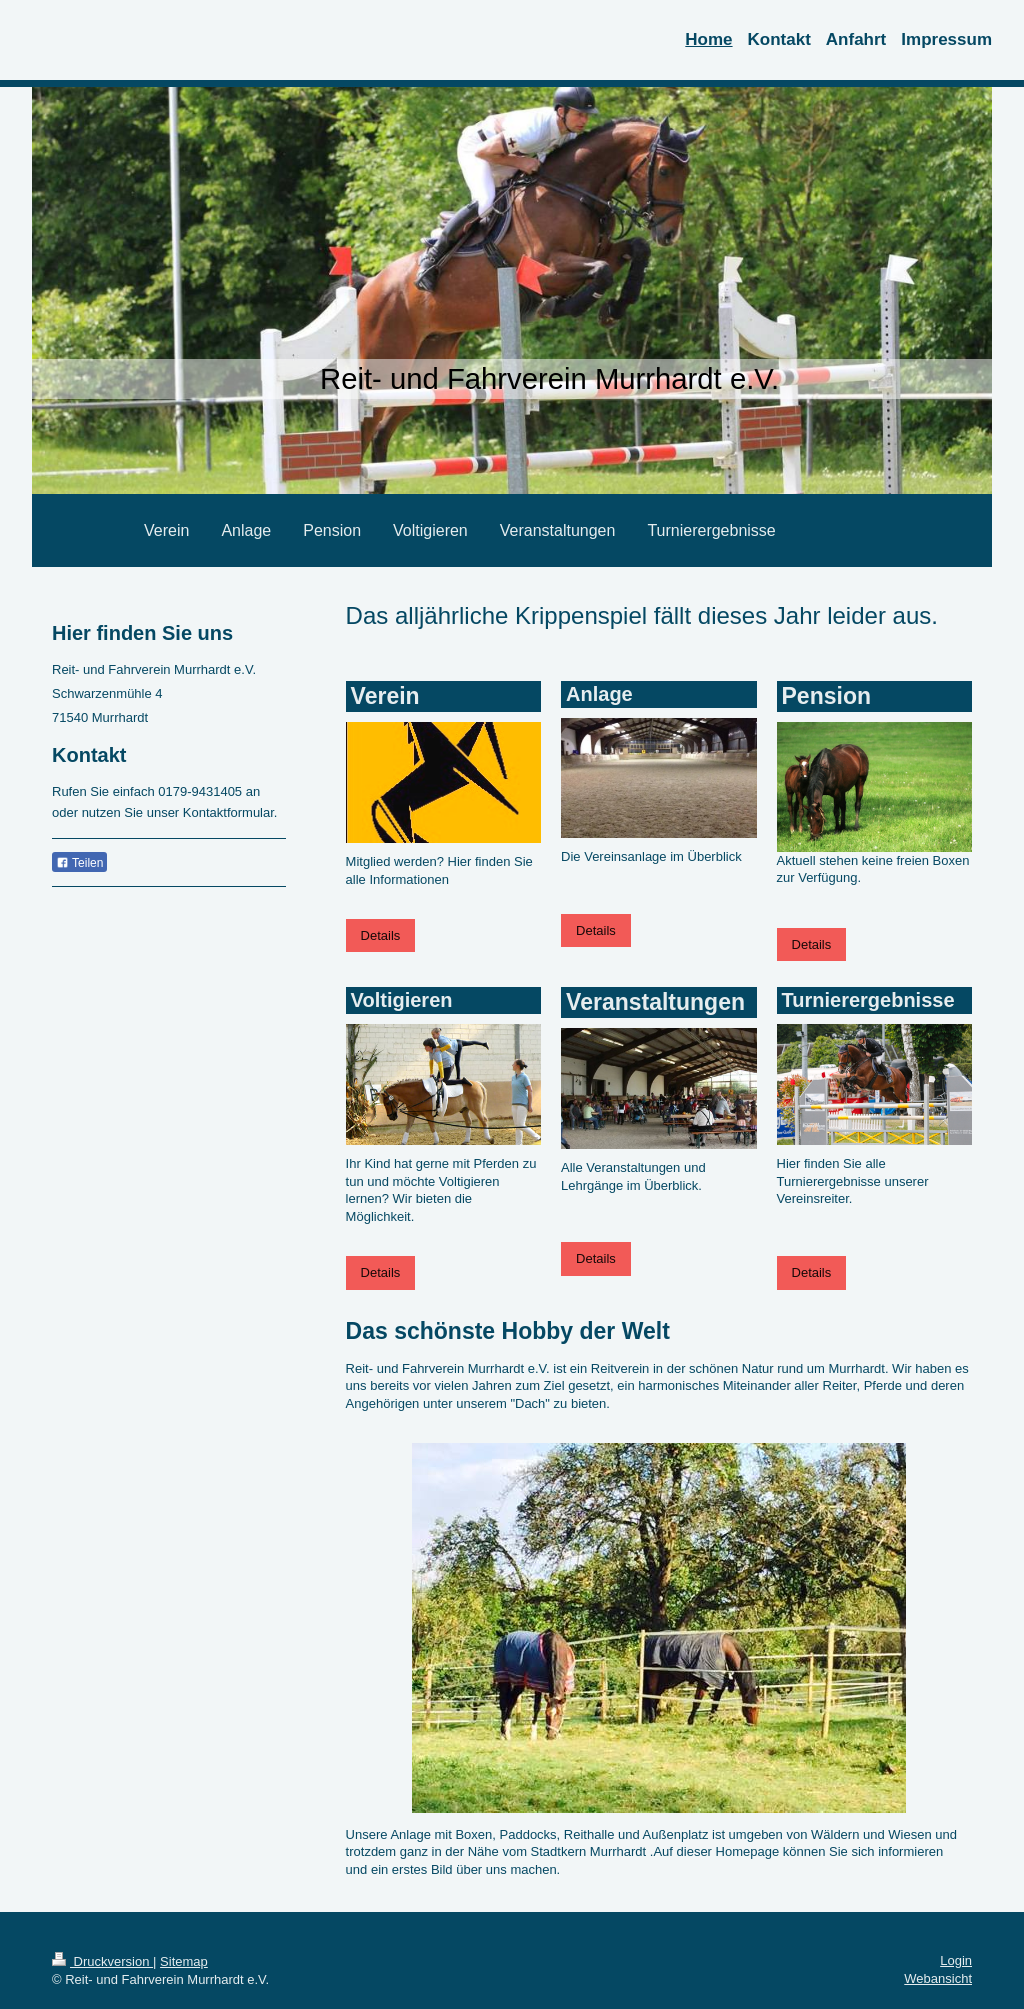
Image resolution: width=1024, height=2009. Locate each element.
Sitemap (184, 1961)
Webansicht (938, 1978)
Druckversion (102, 1961)
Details (381, 935)
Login (956, 1960)
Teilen (79, 863)
